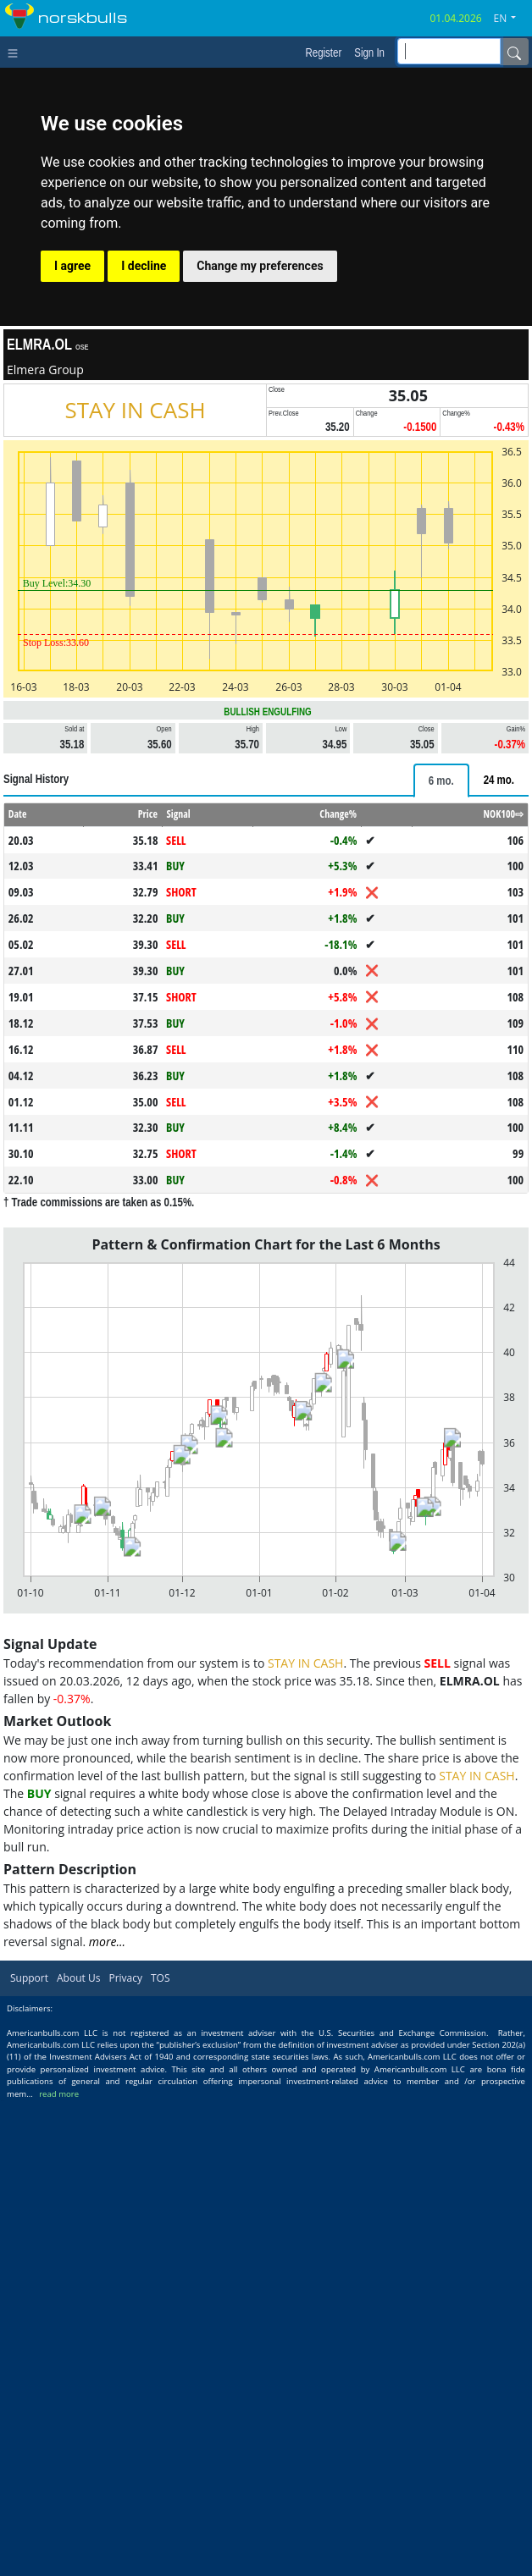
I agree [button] (72, 266)
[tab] (441, 780)
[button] (511, 18)
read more (59, 2093)
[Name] (514, 51)
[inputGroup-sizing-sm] (449, 51)
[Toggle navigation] (16, 51)
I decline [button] (143, 266)
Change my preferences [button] (260, 266)
